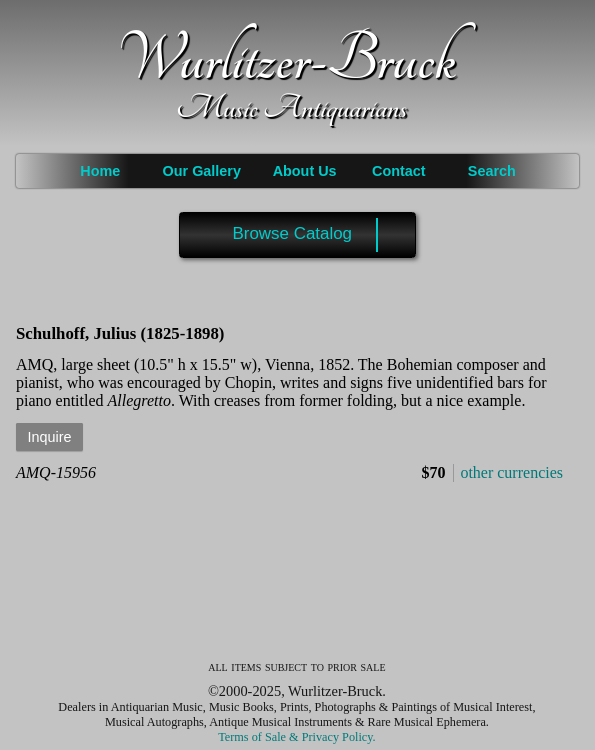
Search (492, 171)
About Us (305, 171)
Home (100, 171)
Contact (399, 171)
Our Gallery (202, 171)
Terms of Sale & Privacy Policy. (296, 737)
